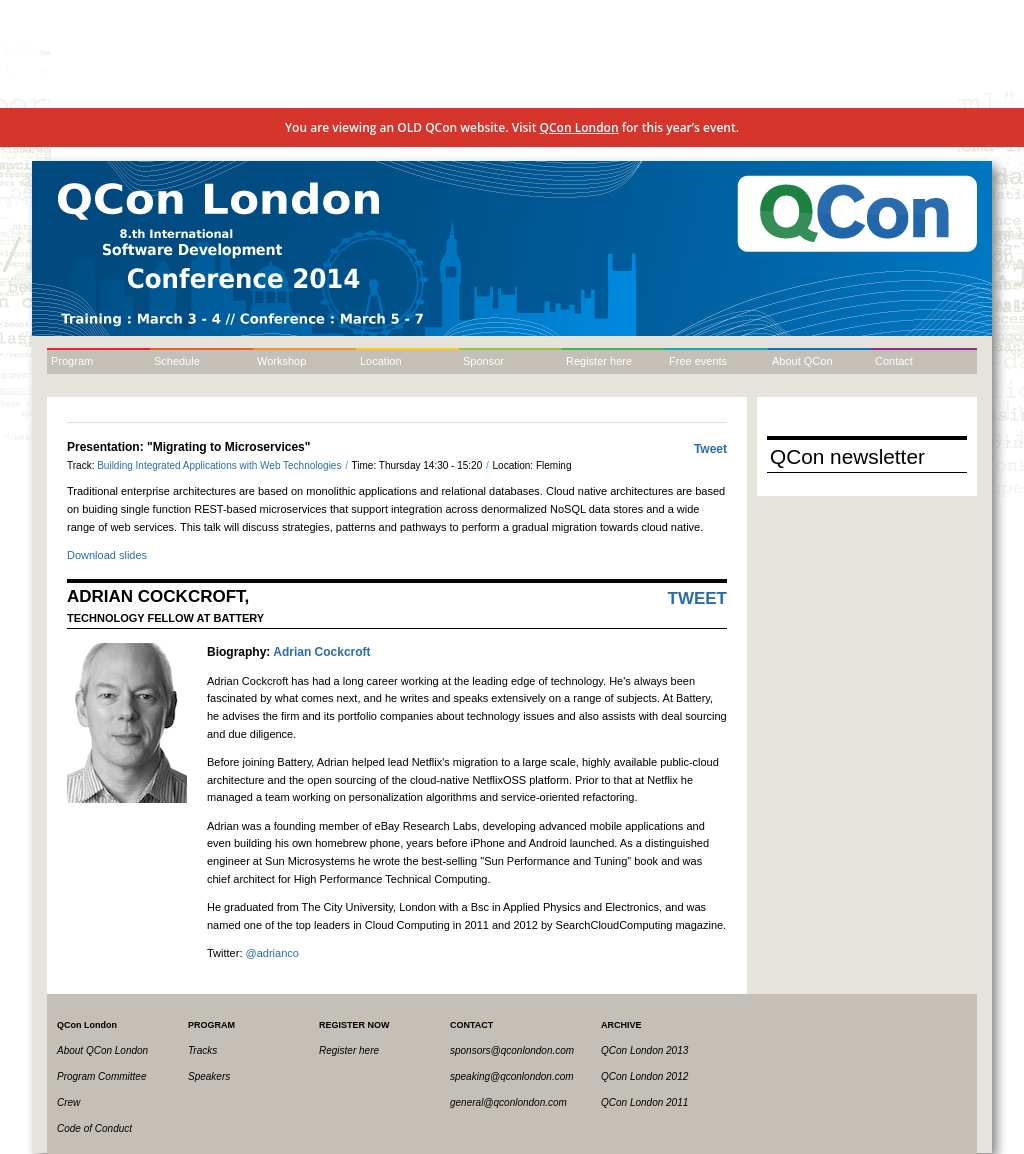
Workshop (281, 361)
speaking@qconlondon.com (512, 1076)
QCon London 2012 (644, 1076)
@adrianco (272, 953)
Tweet (710, 449)
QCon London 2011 (644, 1102)
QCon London (579, 127)
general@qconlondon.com (508, 1102)
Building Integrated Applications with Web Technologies (220, 465)
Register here (599, 361)
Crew (68, 1102)
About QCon (802, 361)
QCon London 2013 (644, 1050)
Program (72, 361)
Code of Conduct (94, 1128)
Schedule (177, 361)
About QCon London (102, 1050)
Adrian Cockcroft (321, 652)
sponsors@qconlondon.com (512, 1050)
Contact (894, 361)
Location (381, 361)
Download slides (107, 555)
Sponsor (483, 361)
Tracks (202, 1050)
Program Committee (101, 1076)
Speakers (209, 1076)
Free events (698, 361)
